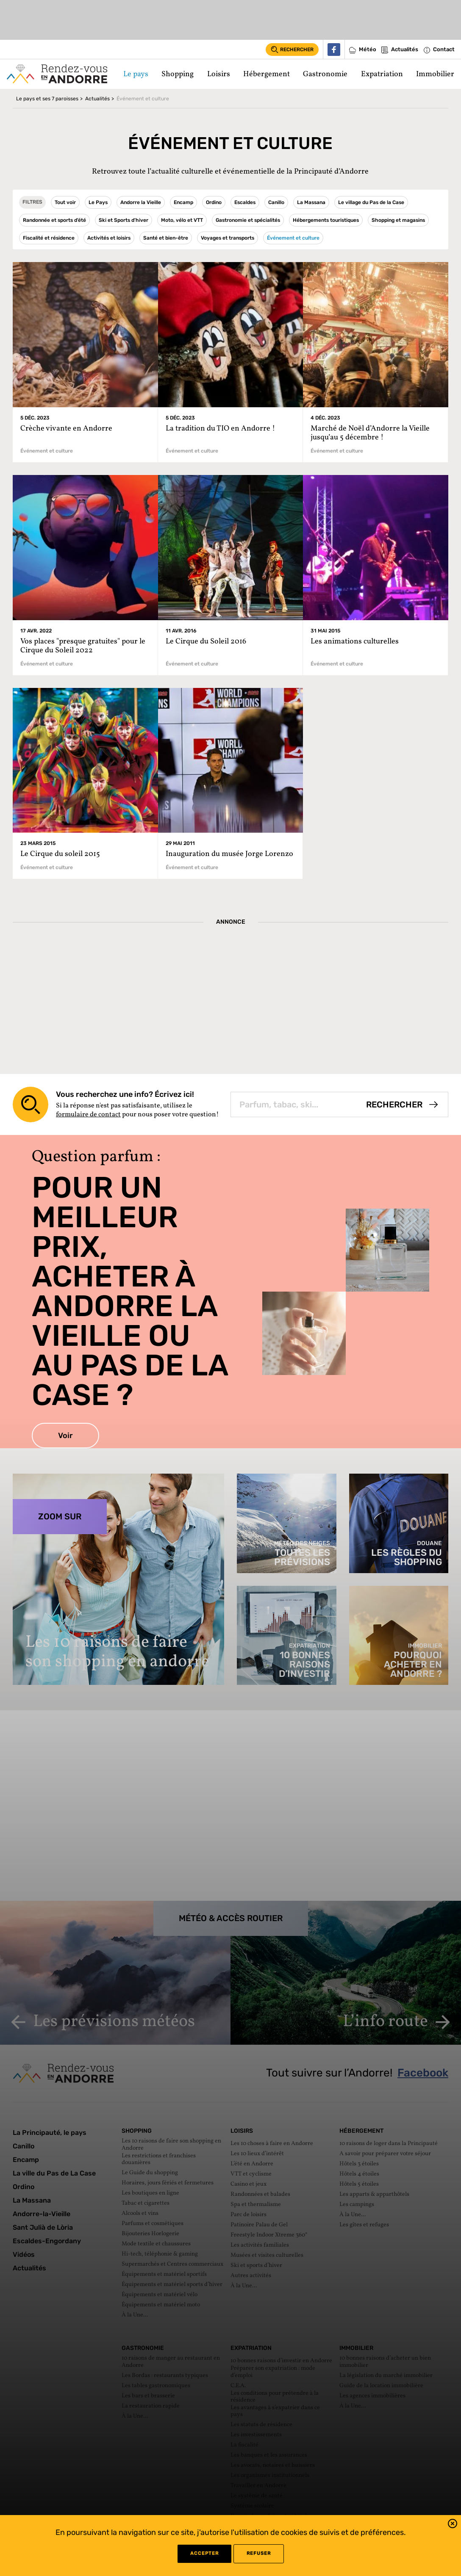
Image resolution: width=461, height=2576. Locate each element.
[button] (452, 2525)
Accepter (204, 2553)
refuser (259, 2553)
